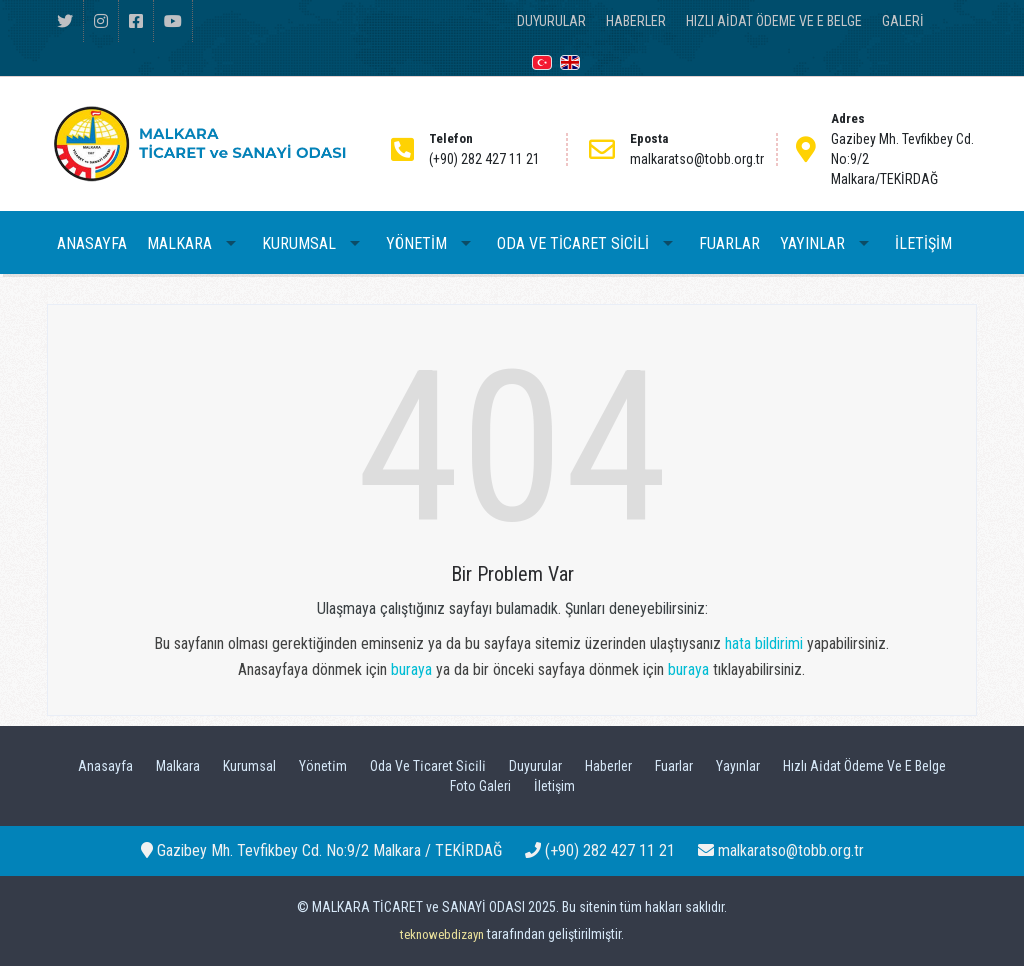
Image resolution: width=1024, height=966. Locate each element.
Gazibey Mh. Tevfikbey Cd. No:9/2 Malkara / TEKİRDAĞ (321, 850)
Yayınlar (738, 766)
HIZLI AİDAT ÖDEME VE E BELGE (774, 21)
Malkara (178, 766)
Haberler (608, 766)
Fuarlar (674, 766)
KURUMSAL (299, 243)
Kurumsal (249, 766)
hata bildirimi (764, 643)
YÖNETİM (416, 243)
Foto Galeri (480, 786)
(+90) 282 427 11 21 (600, 850)
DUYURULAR (551, 21)
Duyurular (535, 766)
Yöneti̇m (323, 766)
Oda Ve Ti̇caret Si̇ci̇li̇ (428, 766)
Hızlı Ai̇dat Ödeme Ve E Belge (864, 766)
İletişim (554, 786)
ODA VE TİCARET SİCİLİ (573, 243)
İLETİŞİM (923, 243)
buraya (411, 669)
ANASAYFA (92, 243)
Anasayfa (105, 766)
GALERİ (903, 21)
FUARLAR (729, 243)
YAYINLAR (812, 243)
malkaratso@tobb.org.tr (781, 850)
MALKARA (179, 243)
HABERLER (636, 21)
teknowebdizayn (442, 934)
